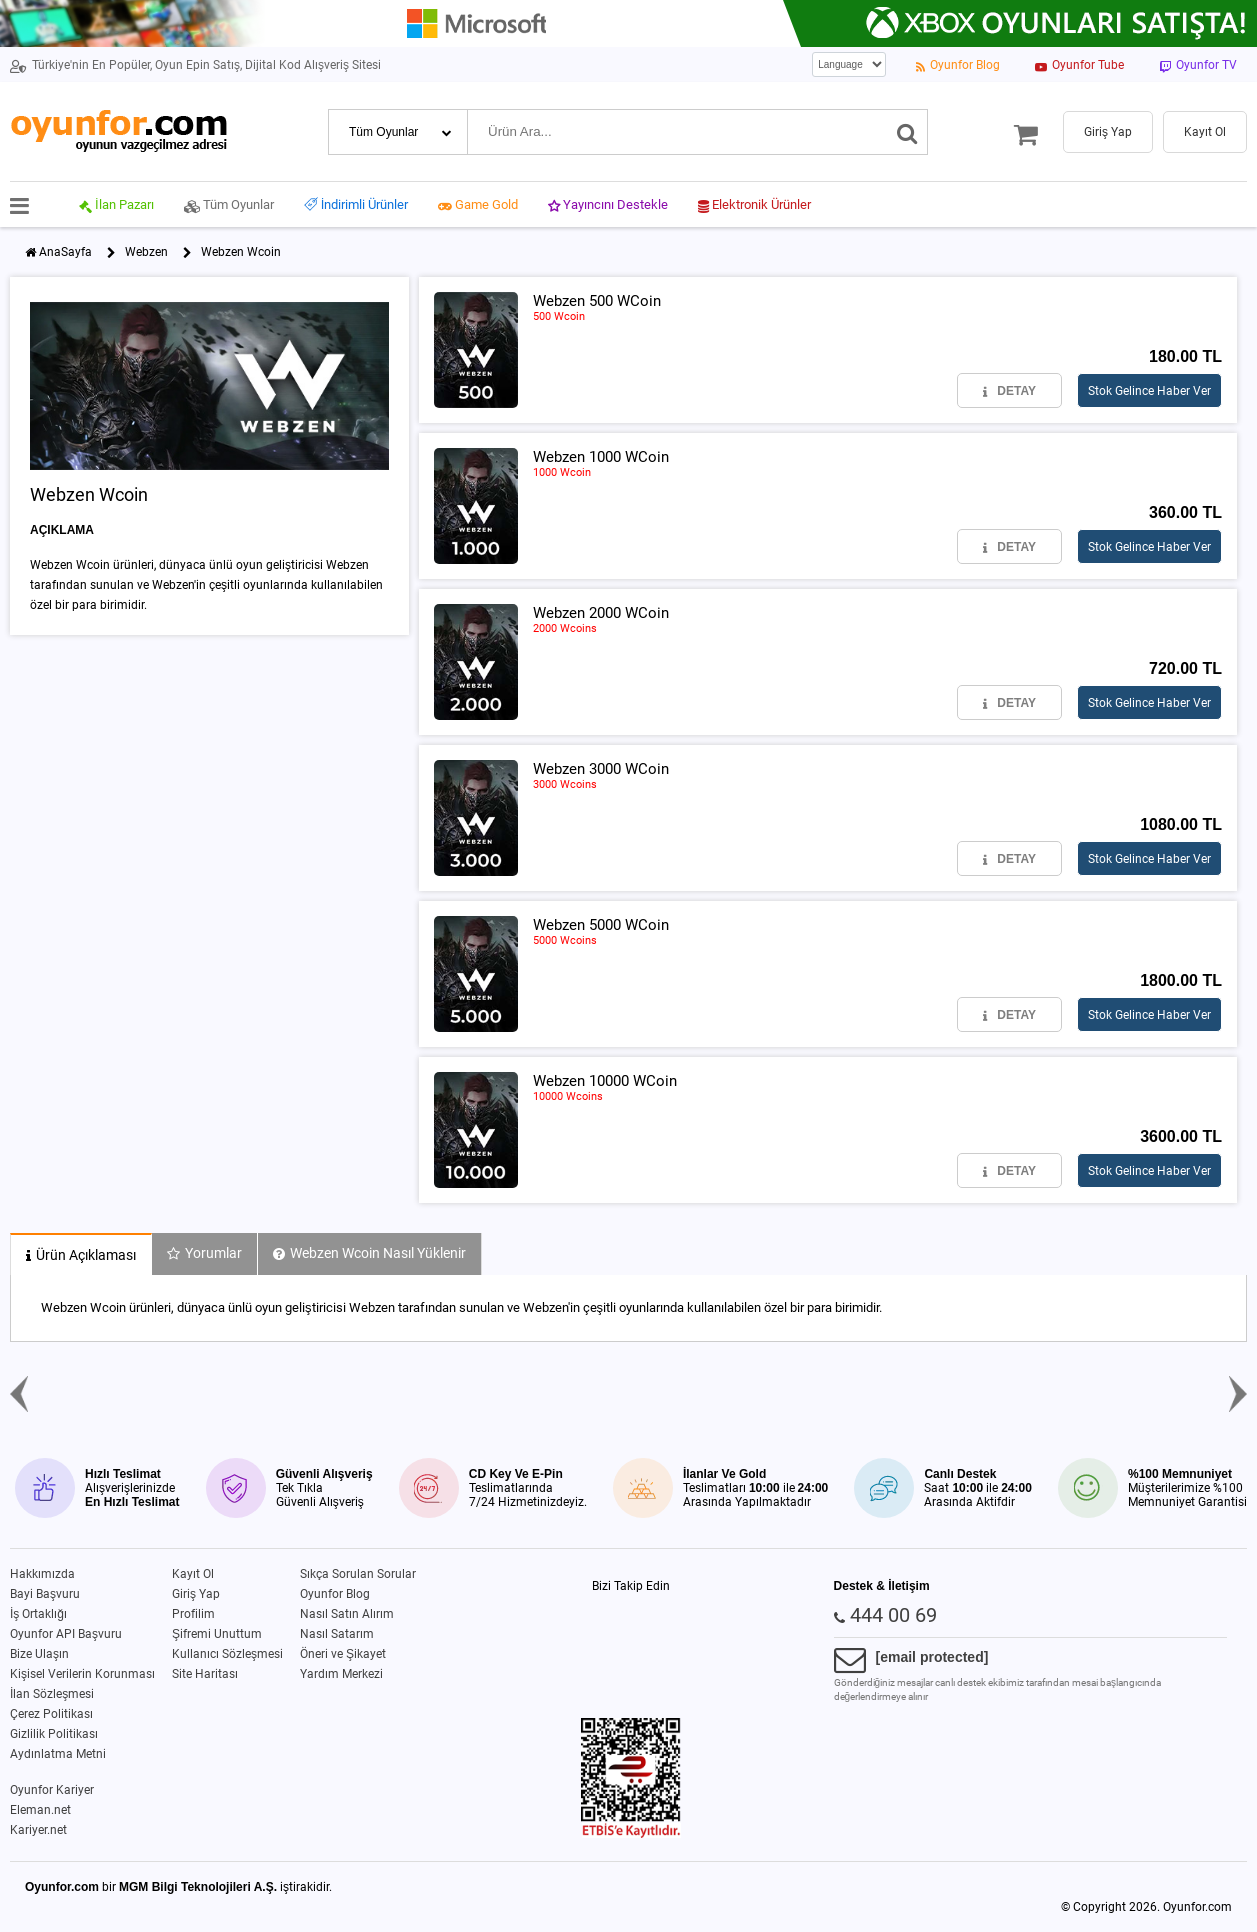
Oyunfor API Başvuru (66, 1634)
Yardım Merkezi (341, 1674)
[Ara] (907, 132)
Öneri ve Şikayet (343, 1654)
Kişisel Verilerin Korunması (82, 1674)
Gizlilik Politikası (54, 1734)
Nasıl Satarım (337, 1634)
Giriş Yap (196, 1594)
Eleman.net (40, 1810)
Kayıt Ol (193, 1574)
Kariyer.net (38, 1830)
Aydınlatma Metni (58, 1754)
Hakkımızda (42, 1574)
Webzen (146, 252)
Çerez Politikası (51, 1714)
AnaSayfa (65, 252)
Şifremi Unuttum (217, 1634)
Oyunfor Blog (335, 1594)
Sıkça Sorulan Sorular (358, 1574)
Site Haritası (205, 1674)
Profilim (193, 1614)
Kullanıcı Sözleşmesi (227, 1654)
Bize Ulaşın (39, 1654)
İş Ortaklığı (38, 1614)
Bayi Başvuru (45, 1594)
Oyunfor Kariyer (52, 1790)
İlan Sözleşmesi (52, 1694)
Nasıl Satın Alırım (347, 1614)
